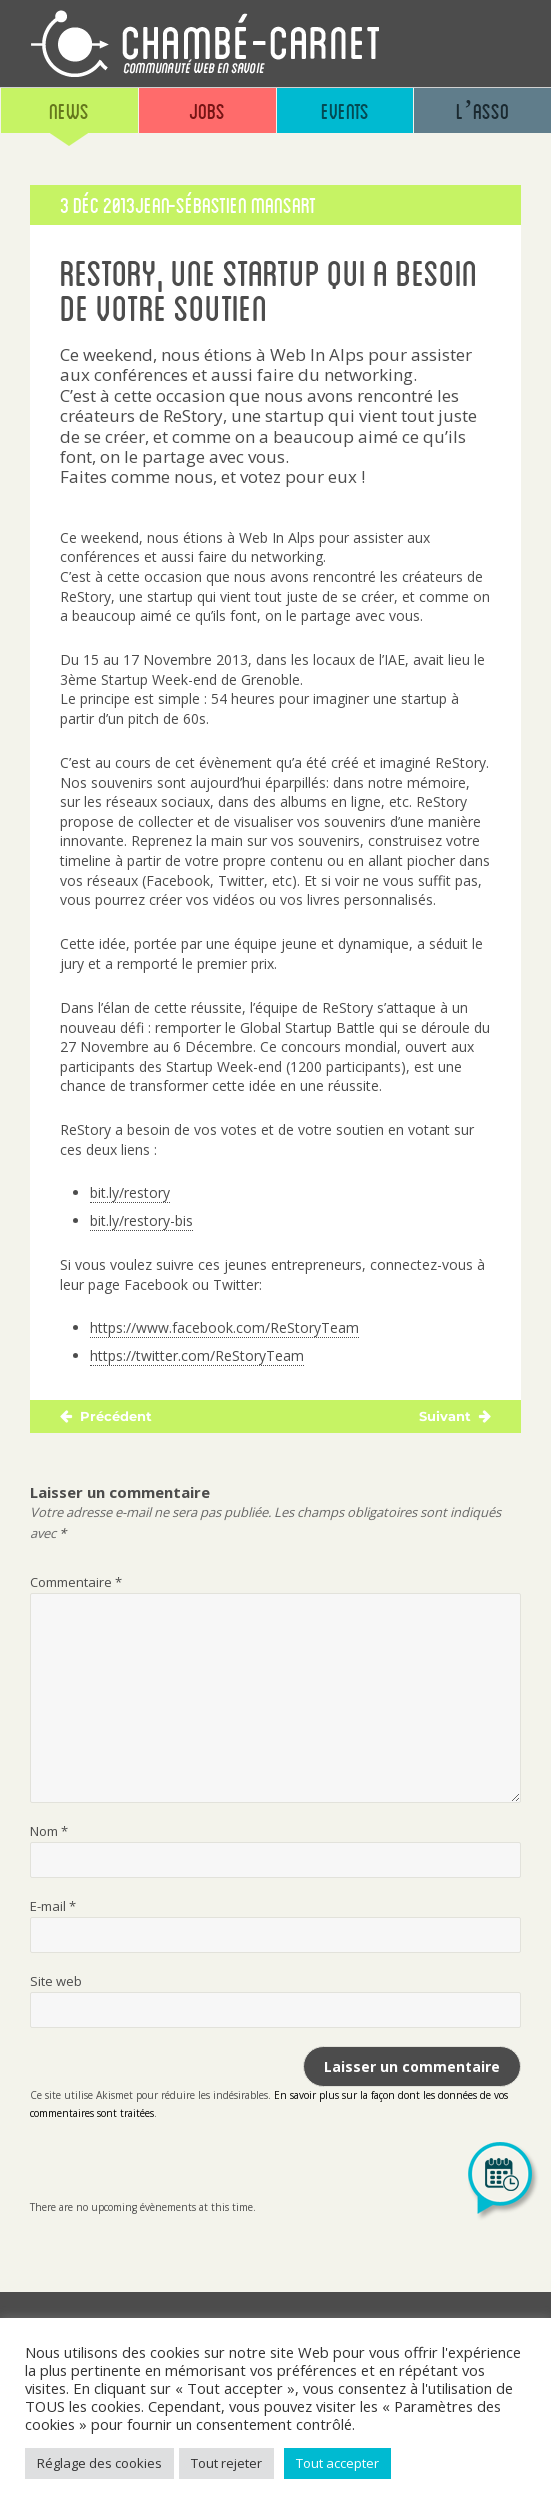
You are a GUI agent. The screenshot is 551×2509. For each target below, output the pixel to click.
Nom (49, 1831)
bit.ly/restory (130, 1192)
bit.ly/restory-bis (141, 1220)
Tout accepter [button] (337, 2463)
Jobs (207, 110)
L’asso (482, 110)
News (69, 110)
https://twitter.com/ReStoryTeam (197, 1355)
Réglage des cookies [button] (99, 2463)
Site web (56, 1981)
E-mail (53, 1906)
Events (345, 110)
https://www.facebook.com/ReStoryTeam (224, 1327)
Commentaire (76, 1582)
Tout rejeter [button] (226, 2463)
